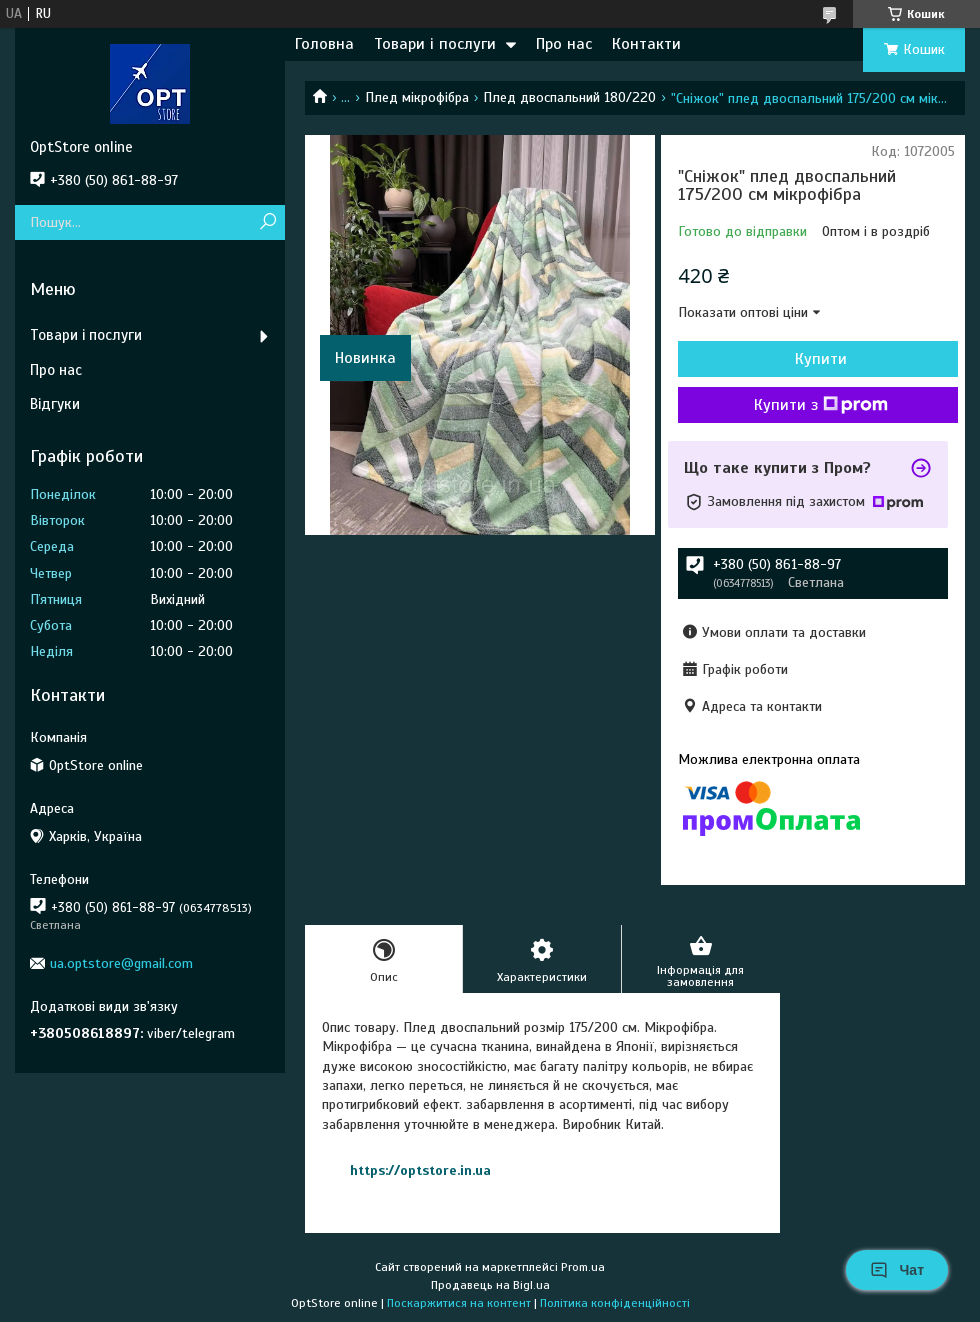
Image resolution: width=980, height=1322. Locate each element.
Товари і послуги (435, 44)
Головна (324, 44)
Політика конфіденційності (615, 1303)
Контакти (646, 44)
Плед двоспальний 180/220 (569, 97)
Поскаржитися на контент (459, 1303)
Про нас (564, 44)
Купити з (821, 405)
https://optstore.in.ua (420, 1170)
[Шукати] (267, 222)
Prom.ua (583, 1267)
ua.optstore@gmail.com (121, 963)
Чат (897, 1270)
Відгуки (55, 404)
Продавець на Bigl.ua (490, 1285)
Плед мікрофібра (417, 97)
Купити (821, 359)
